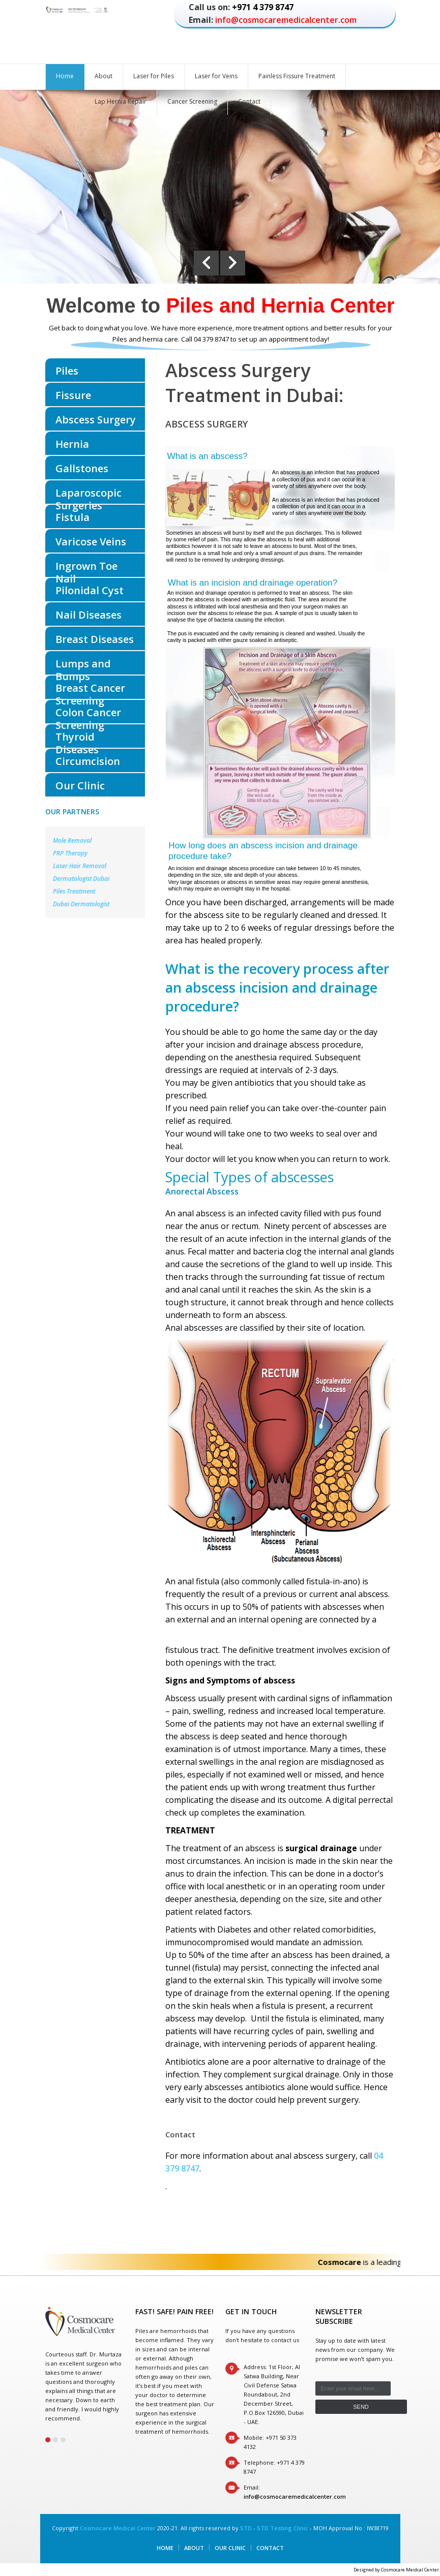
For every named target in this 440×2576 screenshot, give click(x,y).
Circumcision (87, 761)
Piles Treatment (74, 891)
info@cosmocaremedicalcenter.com (286, 19)
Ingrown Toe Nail (86, 568)
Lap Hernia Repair (120, 101)
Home (65, 76)
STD (246, 2528)
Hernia (72, 444)
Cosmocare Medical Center (118, 2528)
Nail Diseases (88, 615)
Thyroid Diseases (77, 739)
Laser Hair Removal (79, 866)
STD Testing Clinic (282, 2528)
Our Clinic (80, 785)
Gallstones (81, 468)
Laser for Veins (216, 76)
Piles (66, 371)
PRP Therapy (70, 853)
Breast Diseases (94, 639)
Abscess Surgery (95, 419)
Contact (249, 101)
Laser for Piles (153, 76)
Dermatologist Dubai (81, 878)
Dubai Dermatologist (81, 904)
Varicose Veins (90, 541)
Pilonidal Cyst (89, 590)
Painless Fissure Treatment (296, 76)
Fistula (72, 517)
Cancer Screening (192, 101)
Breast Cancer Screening (90, 690)
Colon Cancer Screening (88, 714)
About (103, 76)
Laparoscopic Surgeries (88, 495)
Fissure (73, 395)
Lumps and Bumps (83, 665)
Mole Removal (72, 840)
